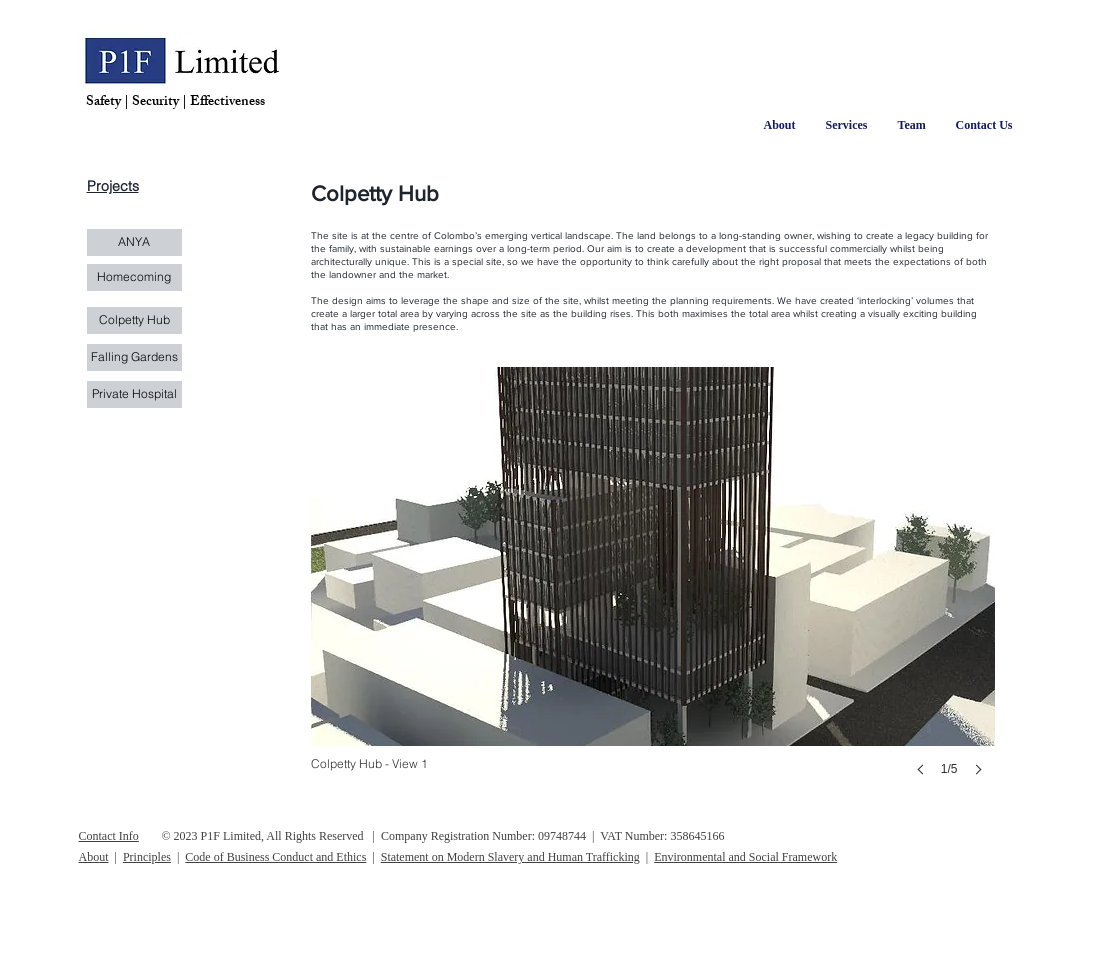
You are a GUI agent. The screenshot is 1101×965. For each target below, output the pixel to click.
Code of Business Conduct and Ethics (275, 857)
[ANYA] (134, 242)
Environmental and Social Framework (745, 857)
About (94, 857)
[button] (653, 591)
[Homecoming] (134, 277)
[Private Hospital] (134, 394)
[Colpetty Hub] (134, 320)
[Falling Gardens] (134, 357)
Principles (147, 857)
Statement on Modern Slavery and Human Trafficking (510, 857)
